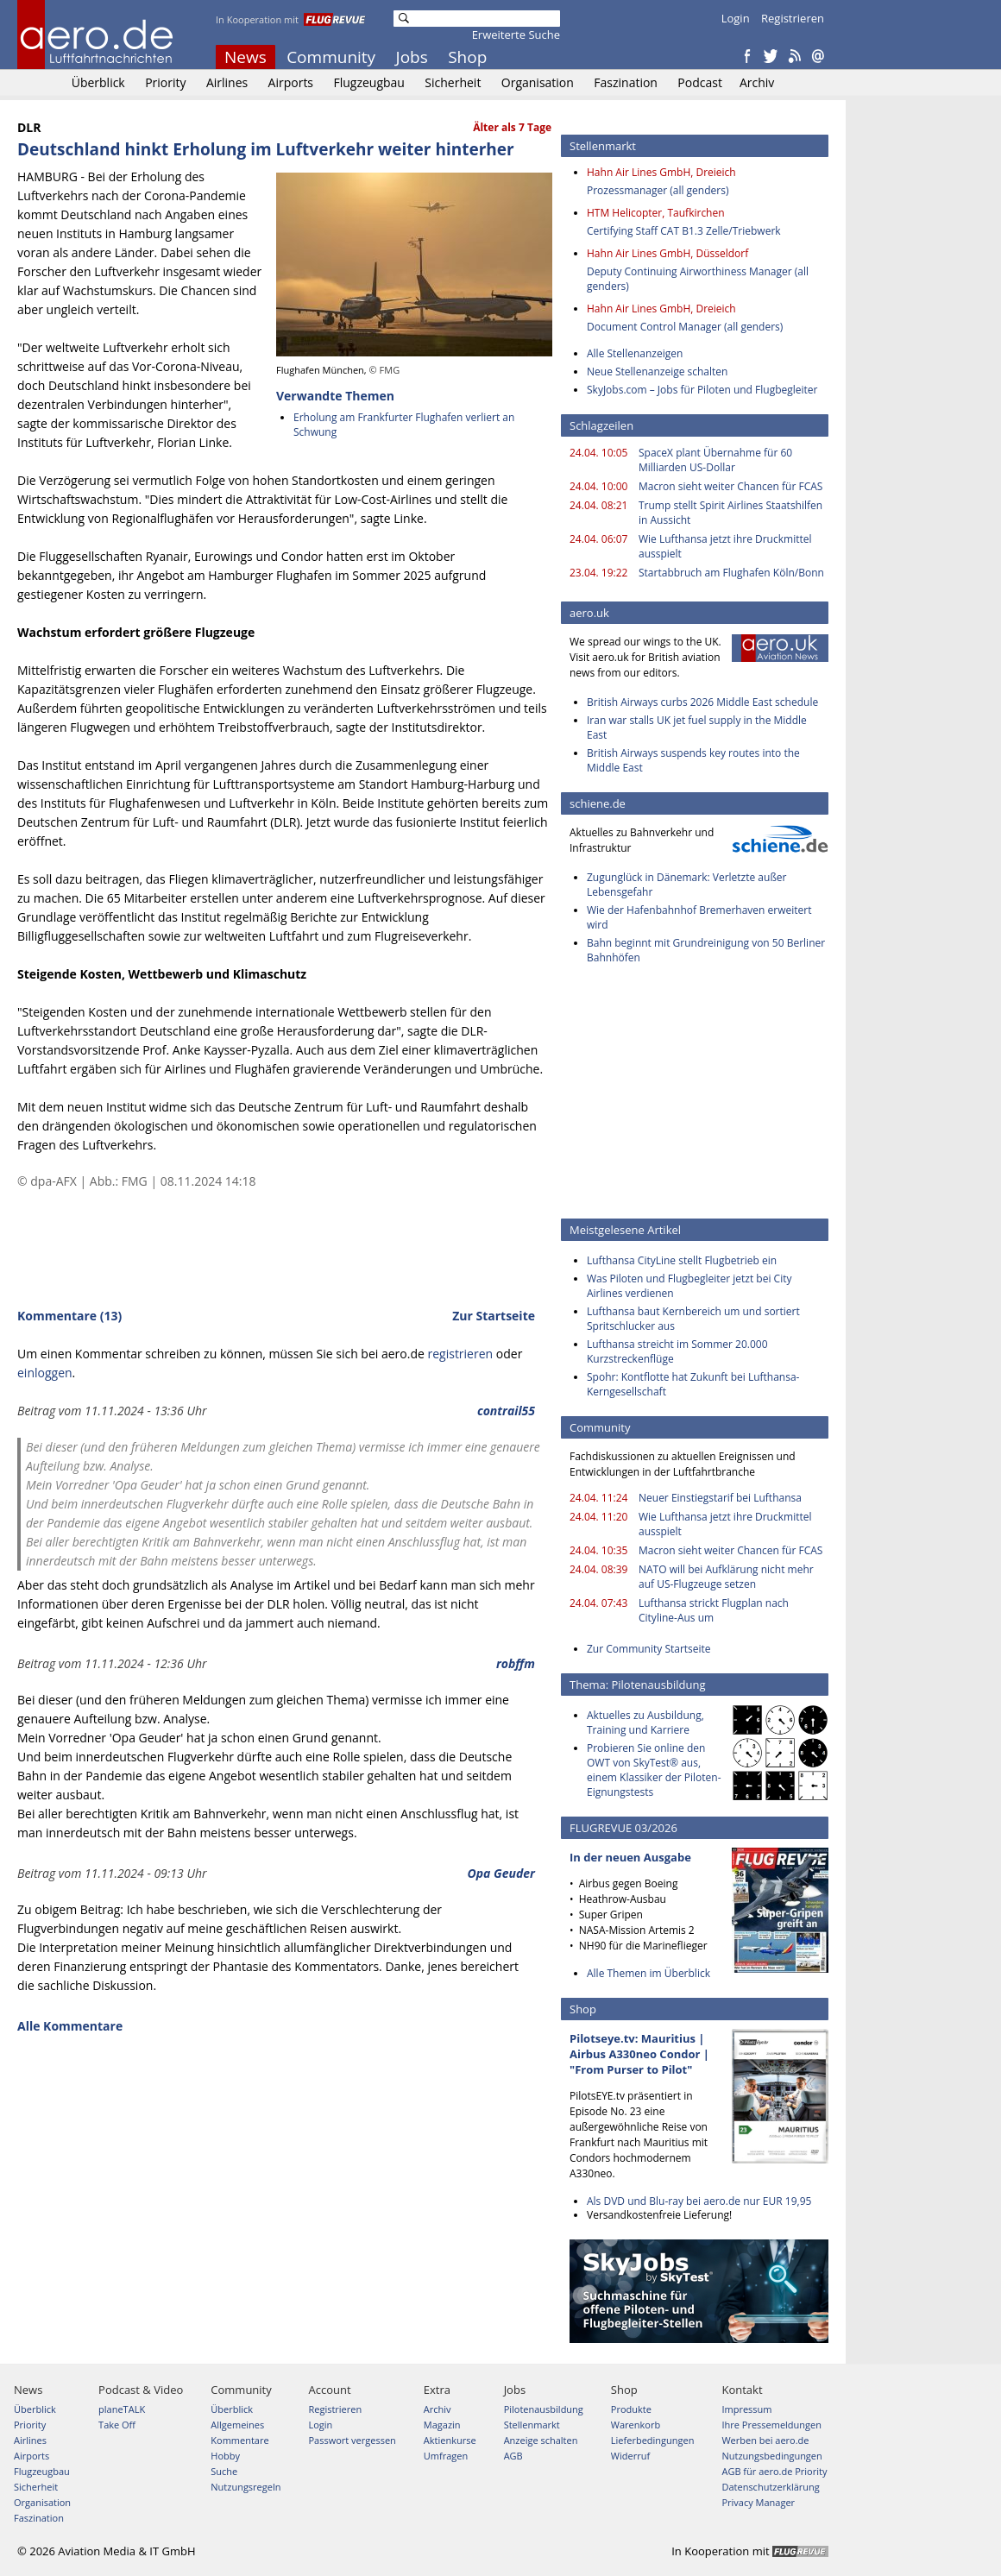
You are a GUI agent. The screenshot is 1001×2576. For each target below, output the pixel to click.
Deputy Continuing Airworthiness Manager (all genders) (698, 278)
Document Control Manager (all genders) (685, 326)
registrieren (460, 1353)
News (245, 57)
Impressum (746, 2409)
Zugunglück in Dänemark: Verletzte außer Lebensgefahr (687, 884)
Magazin (442, 2424)
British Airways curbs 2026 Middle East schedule (702, 702)
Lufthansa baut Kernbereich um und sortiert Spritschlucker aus (693, 1318)
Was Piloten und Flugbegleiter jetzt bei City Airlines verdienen (689, 1286)
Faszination (626, 82)
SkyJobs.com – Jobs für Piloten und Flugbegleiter (702, 389)
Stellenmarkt (532, 2424)
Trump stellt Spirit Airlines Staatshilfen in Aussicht (730, 512)
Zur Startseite (493, 1315)
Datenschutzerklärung (770, 2486)
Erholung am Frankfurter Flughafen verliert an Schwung (403, 424)
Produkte (631, 2409)
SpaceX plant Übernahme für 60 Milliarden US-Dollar (715, 460)
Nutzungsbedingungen (771, 2455)
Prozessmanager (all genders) (657, 190)
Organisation (537, 82)
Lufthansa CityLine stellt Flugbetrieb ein (682, 1260)
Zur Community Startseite (649, 1648)
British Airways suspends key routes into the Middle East (693, 760)
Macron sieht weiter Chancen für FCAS (730, 486)
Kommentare (239, 2440)
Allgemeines (237, 2424)
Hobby (225, 2455)
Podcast (699, 82)
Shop (467, 57)
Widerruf (630, 2455)
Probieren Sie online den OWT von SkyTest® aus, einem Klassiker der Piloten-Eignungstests (654, 1770)
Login (735, 18)
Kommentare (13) (69, 1315)
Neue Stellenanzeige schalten (657, 371)
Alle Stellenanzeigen (635, 353)
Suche (224, 2471)
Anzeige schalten (541, 2440)
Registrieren (792, 18)
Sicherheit (453, 82)
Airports (290, 82)
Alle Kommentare (70, 2026)
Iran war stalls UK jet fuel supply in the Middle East (697, 727)
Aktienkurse (450, 2440)
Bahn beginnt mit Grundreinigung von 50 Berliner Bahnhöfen (706, 950)
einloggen (44, 1372)
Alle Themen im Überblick (648, 1973)
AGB (513, 2455)
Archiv (757, 82)
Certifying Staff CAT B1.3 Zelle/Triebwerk (684, 231)
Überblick (98, 82)
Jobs (412, 57)
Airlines (227, 82)
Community (330, 57)
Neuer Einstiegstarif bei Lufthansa (720, 1497)
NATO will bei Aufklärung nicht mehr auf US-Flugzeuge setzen (726, 1576)
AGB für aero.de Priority (774, 2471)
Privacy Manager (758, 2502)
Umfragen (446, 2455)
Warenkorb (635, 2424)
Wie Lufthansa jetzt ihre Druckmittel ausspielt (725, 546)
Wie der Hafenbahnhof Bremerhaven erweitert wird (699, 917)
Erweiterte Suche (516, 34)
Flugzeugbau (369, 82)
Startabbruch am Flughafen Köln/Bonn (731, 572)
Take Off (116, 2424)
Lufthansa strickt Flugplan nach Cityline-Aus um (714, 1610)
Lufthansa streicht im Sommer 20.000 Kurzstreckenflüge (677, 1351)
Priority (165, 82)
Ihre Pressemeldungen (771, 2424)
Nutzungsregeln (245, 2486)
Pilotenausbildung (543, 2409)
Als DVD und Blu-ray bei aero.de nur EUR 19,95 (699, 2201)
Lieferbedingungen (653, 2440)
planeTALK (121, 2409)
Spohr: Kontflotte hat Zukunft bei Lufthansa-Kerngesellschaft (693, 1384)
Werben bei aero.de (765, 2440)
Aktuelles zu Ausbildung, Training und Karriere (645, 1722)
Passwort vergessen (351, 2440)
